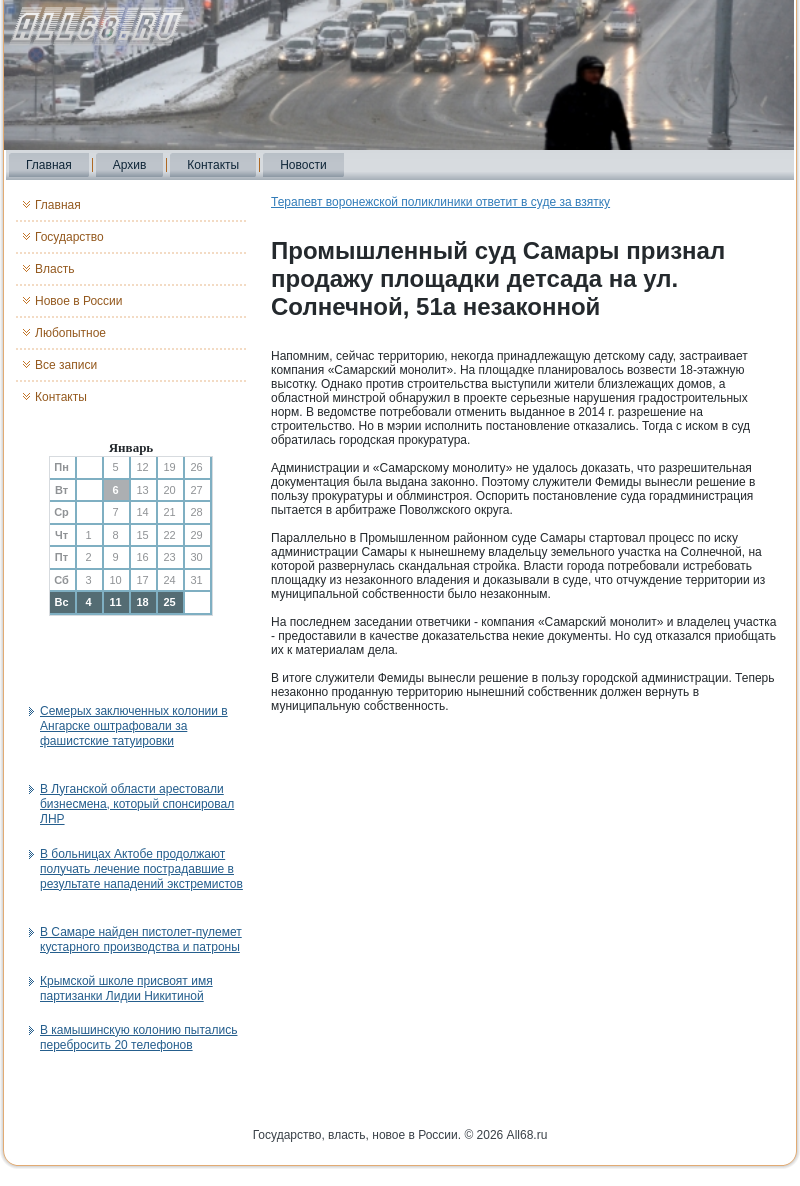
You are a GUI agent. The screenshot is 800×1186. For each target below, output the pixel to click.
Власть (54, 269)
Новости (303, 165)
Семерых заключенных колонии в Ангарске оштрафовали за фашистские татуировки (134, 726)
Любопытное (70, 333)
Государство (69, 237)
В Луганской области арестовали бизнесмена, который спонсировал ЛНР (137, 804)
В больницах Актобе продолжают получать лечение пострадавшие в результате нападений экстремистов (141, 869)
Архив (130, 165)
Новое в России (79, 301)
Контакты (213, 165)
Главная (49, 165)
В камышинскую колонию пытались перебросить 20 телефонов (138, 1037)
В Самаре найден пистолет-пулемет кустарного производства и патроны (141, 939)
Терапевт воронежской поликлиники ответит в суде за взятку (440, 202)
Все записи (66, 365)
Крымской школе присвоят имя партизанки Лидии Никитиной (126, 988)
